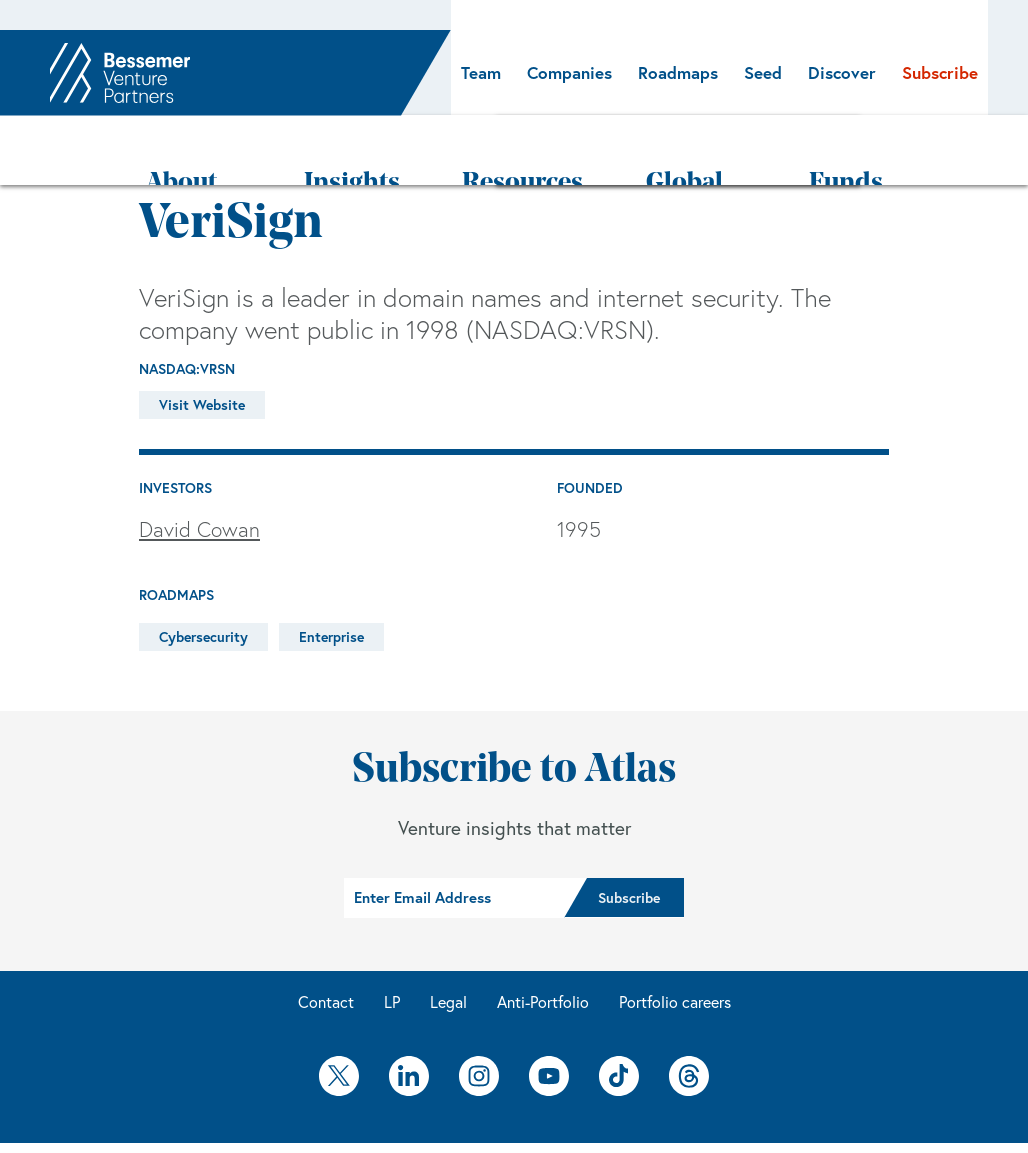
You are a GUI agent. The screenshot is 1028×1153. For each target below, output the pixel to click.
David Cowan (199, 470)
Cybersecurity (203, 578)
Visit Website (202, 346)
